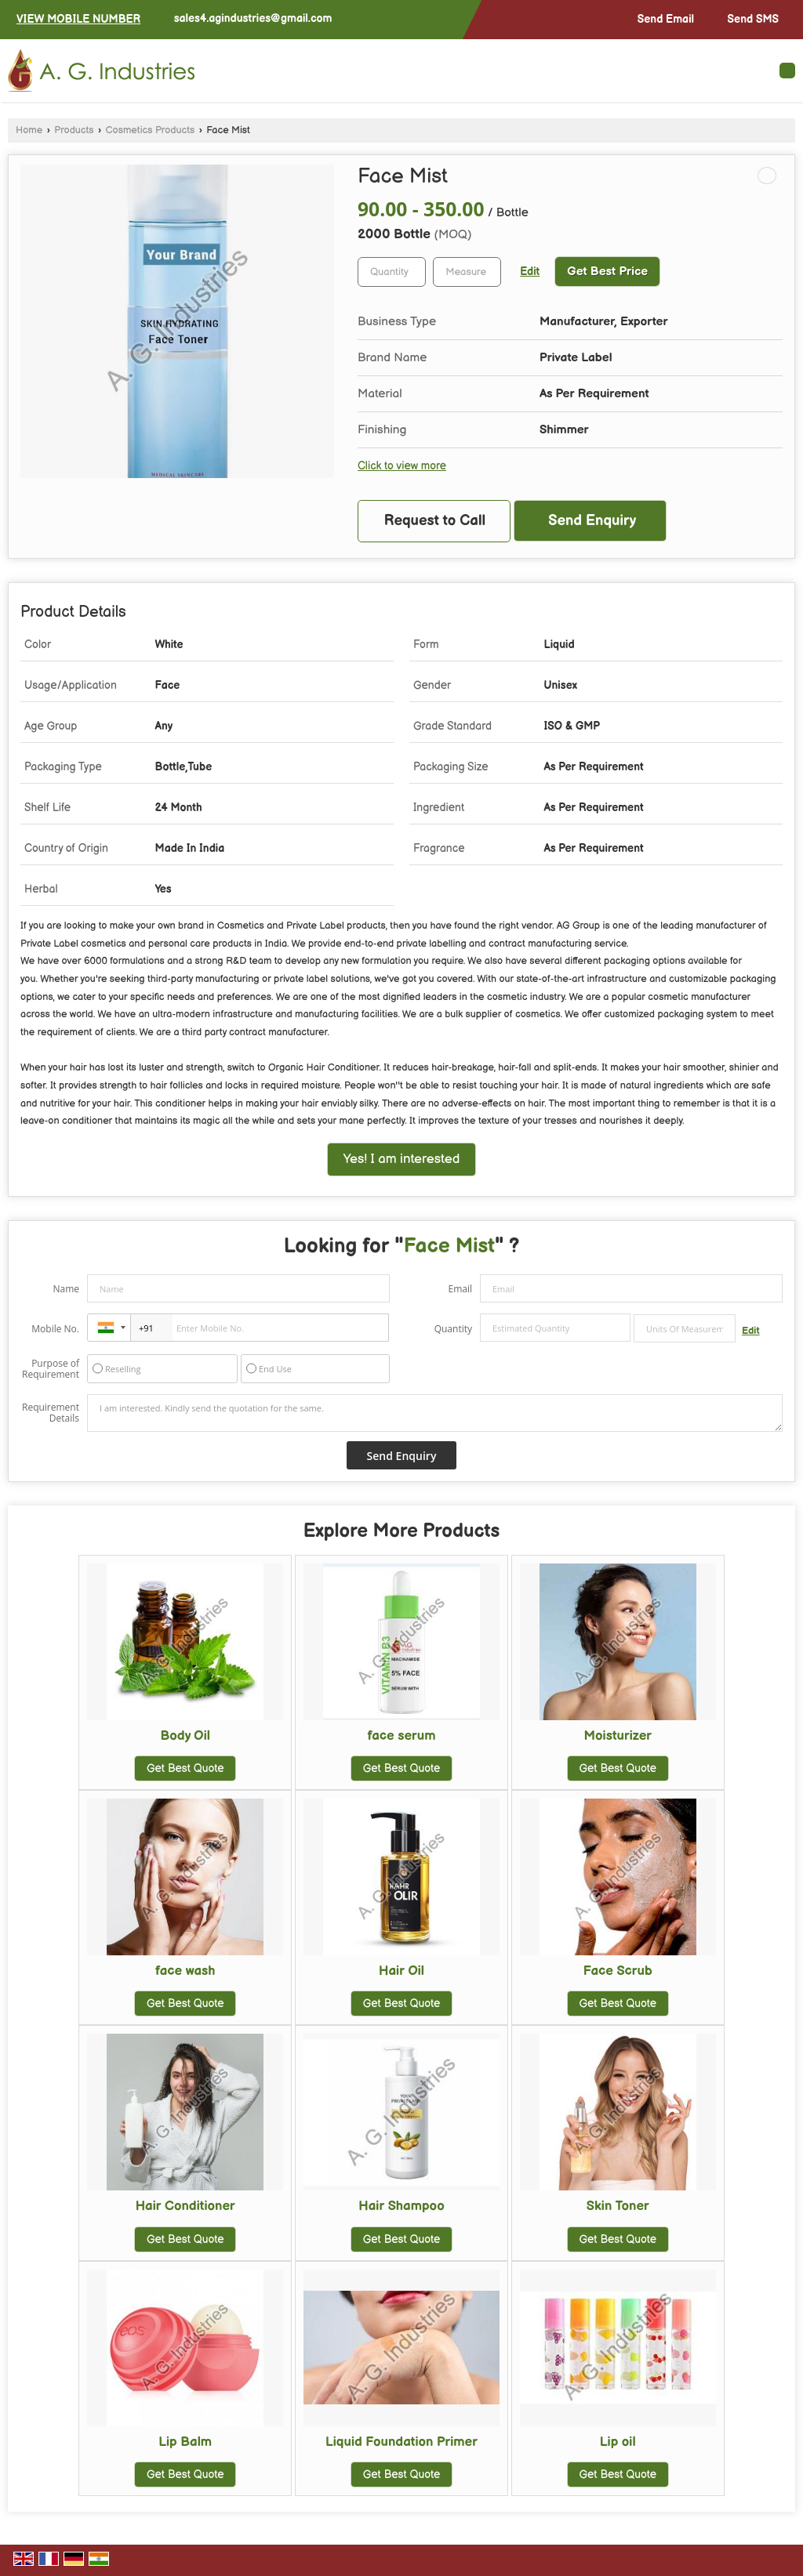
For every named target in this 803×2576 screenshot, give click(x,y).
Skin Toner (618, 2206)
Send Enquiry (592, 521)
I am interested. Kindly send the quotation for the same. (435, 1413)
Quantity (453, 1328)
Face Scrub (617, 1971)
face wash (185, 1971)
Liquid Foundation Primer (401, 2442)
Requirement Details (50, 1413)
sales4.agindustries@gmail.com (253, 18)
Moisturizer (618, 1736)
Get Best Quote (185, 1768)
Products (73, 130)
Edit (530, 272)
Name (66, 1288)
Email (460, 1288)
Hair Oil (401, 1971)
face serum (401, 1736)
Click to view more (402, 466)
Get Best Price (607, 271)
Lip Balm (185, 2442)
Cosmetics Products (150, 130)
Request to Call (435, 521)
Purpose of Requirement (50, 1369)
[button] (78, 19)
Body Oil (185, 1736)
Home (29, 130)
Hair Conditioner (185, 2206)
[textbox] (467, 272)
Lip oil (618, 2442)
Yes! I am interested (401, 1159)
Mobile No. (55, 1328)
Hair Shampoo (401, 2206)
